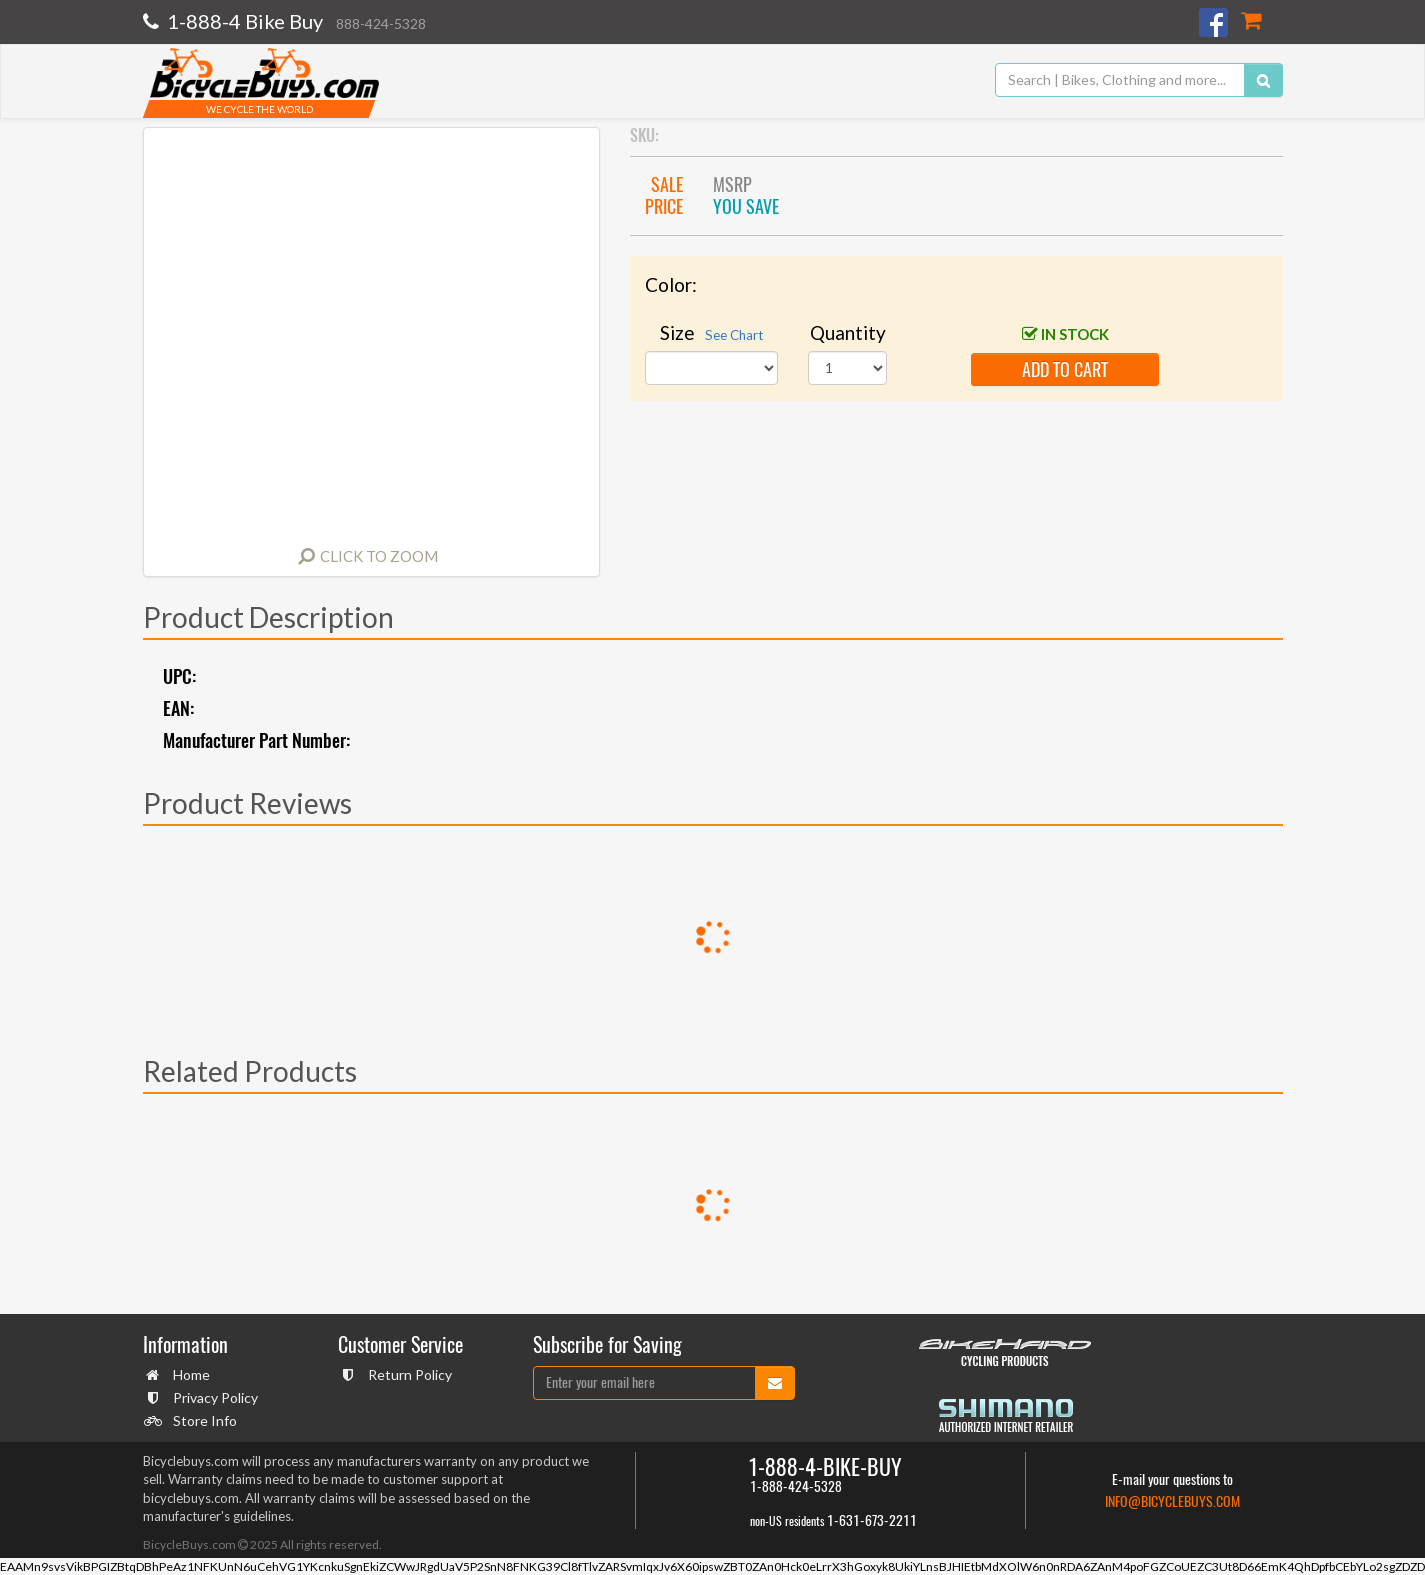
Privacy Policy (213, 1397)
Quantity (848, 332)
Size (711, 332)
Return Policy (407, 1374)
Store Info (202, 1420)
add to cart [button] (1065, 369)
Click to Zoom (379, 556)
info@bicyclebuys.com (1172, 1501)
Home (189, 1374)
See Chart (734, 335)
